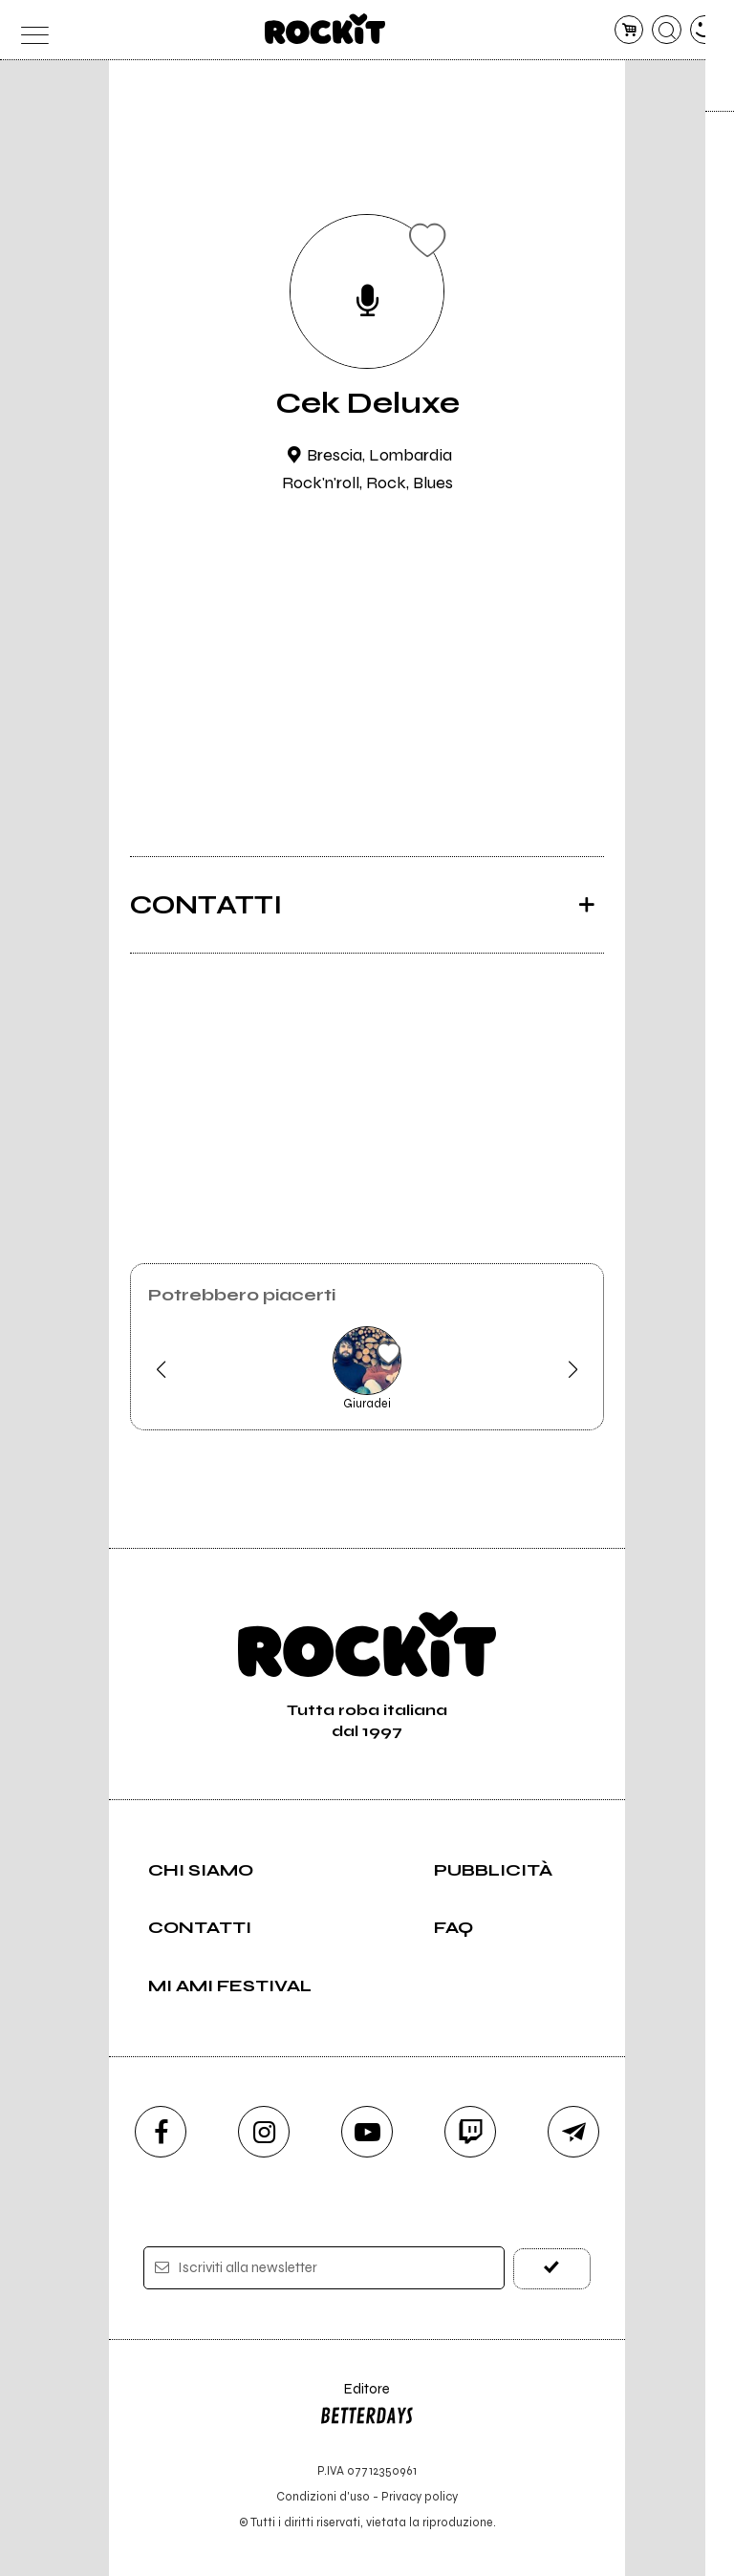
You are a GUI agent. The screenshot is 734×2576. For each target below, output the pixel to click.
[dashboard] (705, 30)
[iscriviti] (552, 2267)
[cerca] (666, 30)
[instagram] (264, 2131)
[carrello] (629, 30)
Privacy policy (419, 2496)
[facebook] (160, 2131)
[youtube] (367, 2131)
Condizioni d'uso (323, 2496)
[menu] (29, 30)
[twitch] (470, 2131)
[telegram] (573, 2131)
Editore (367, 2407)
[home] (325, 28)
